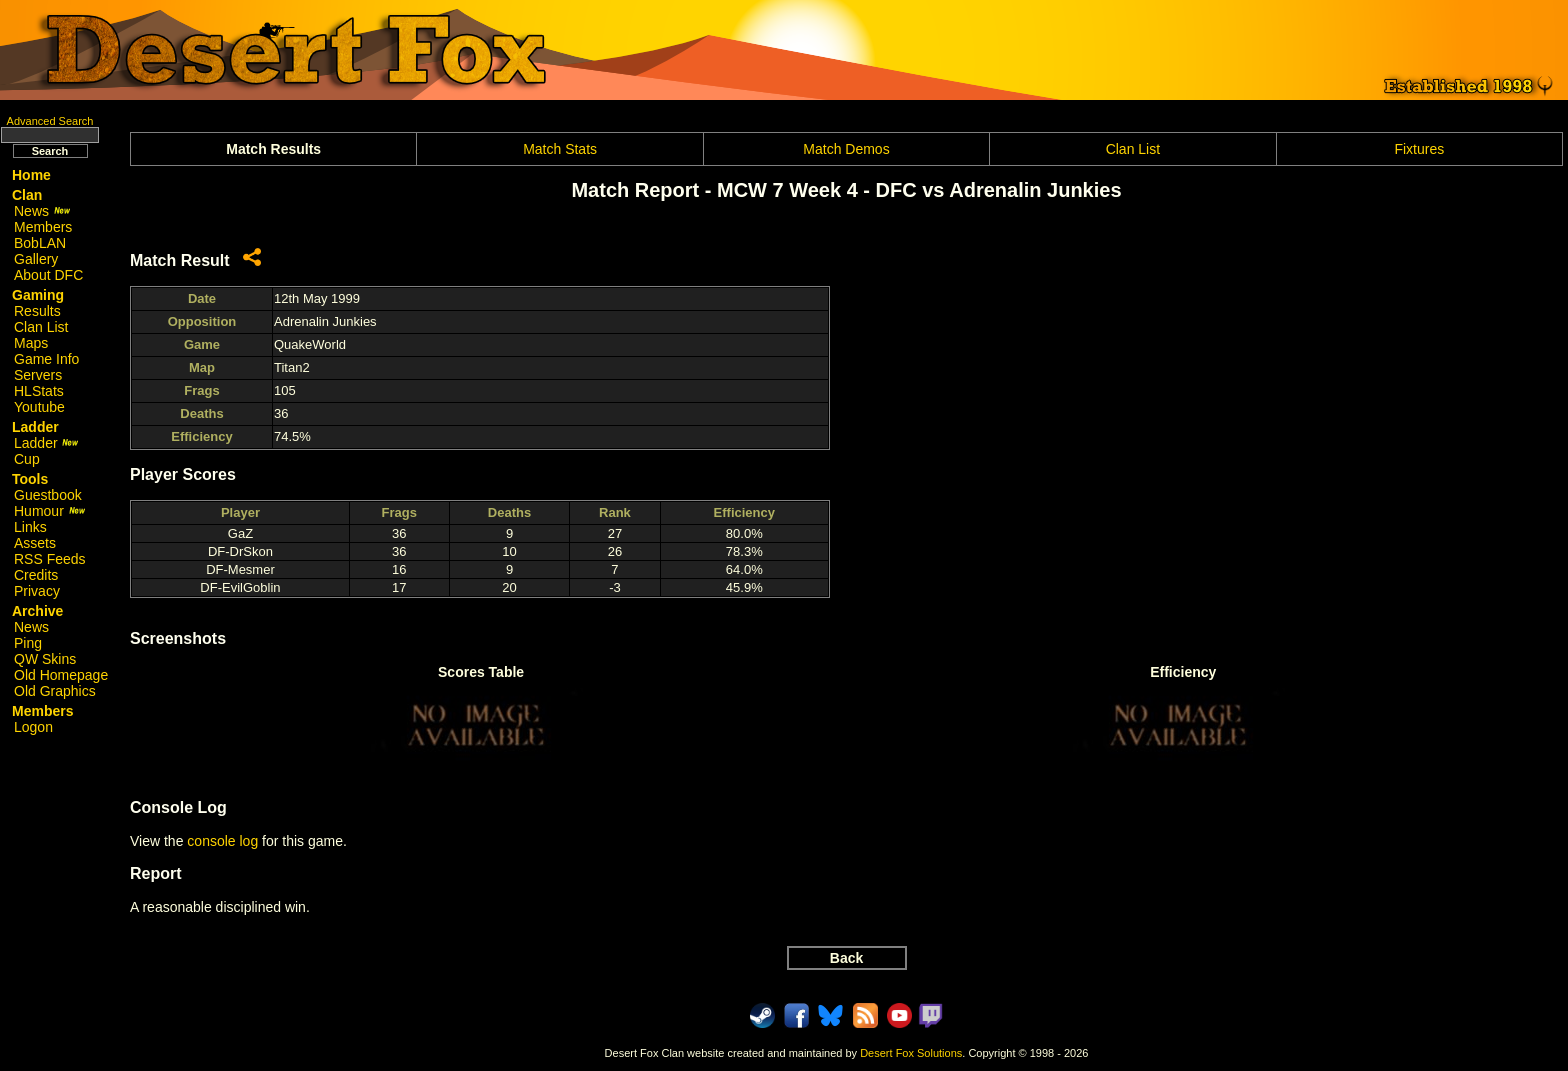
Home (31, 175)
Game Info (46, 359)
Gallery (36, 259)
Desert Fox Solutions (911, 1053)
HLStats (39, 391)
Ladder (46, 443)
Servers (38, 375)
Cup (27, 459)
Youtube (39, 407)
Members (43, 227)
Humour (50, 511)
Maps (31, 343)
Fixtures (1419, 149)
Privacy (37, 591)
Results (37, 311)
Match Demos (846, 149)
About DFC (48, 275)
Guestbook (48, 495)
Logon (33, 727)
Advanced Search (50, 121)
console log (222, 841)
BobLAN (40, 243)
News (42, 211)
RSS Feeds (50, 559)
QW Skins (45, 659)
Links (30, 527)
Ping (28, 643)
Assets (35, 543)
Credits (36, 575)
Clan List (41, 327)
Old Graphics (55, 691)
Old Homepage (61, 675)
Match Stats (560, 149)
